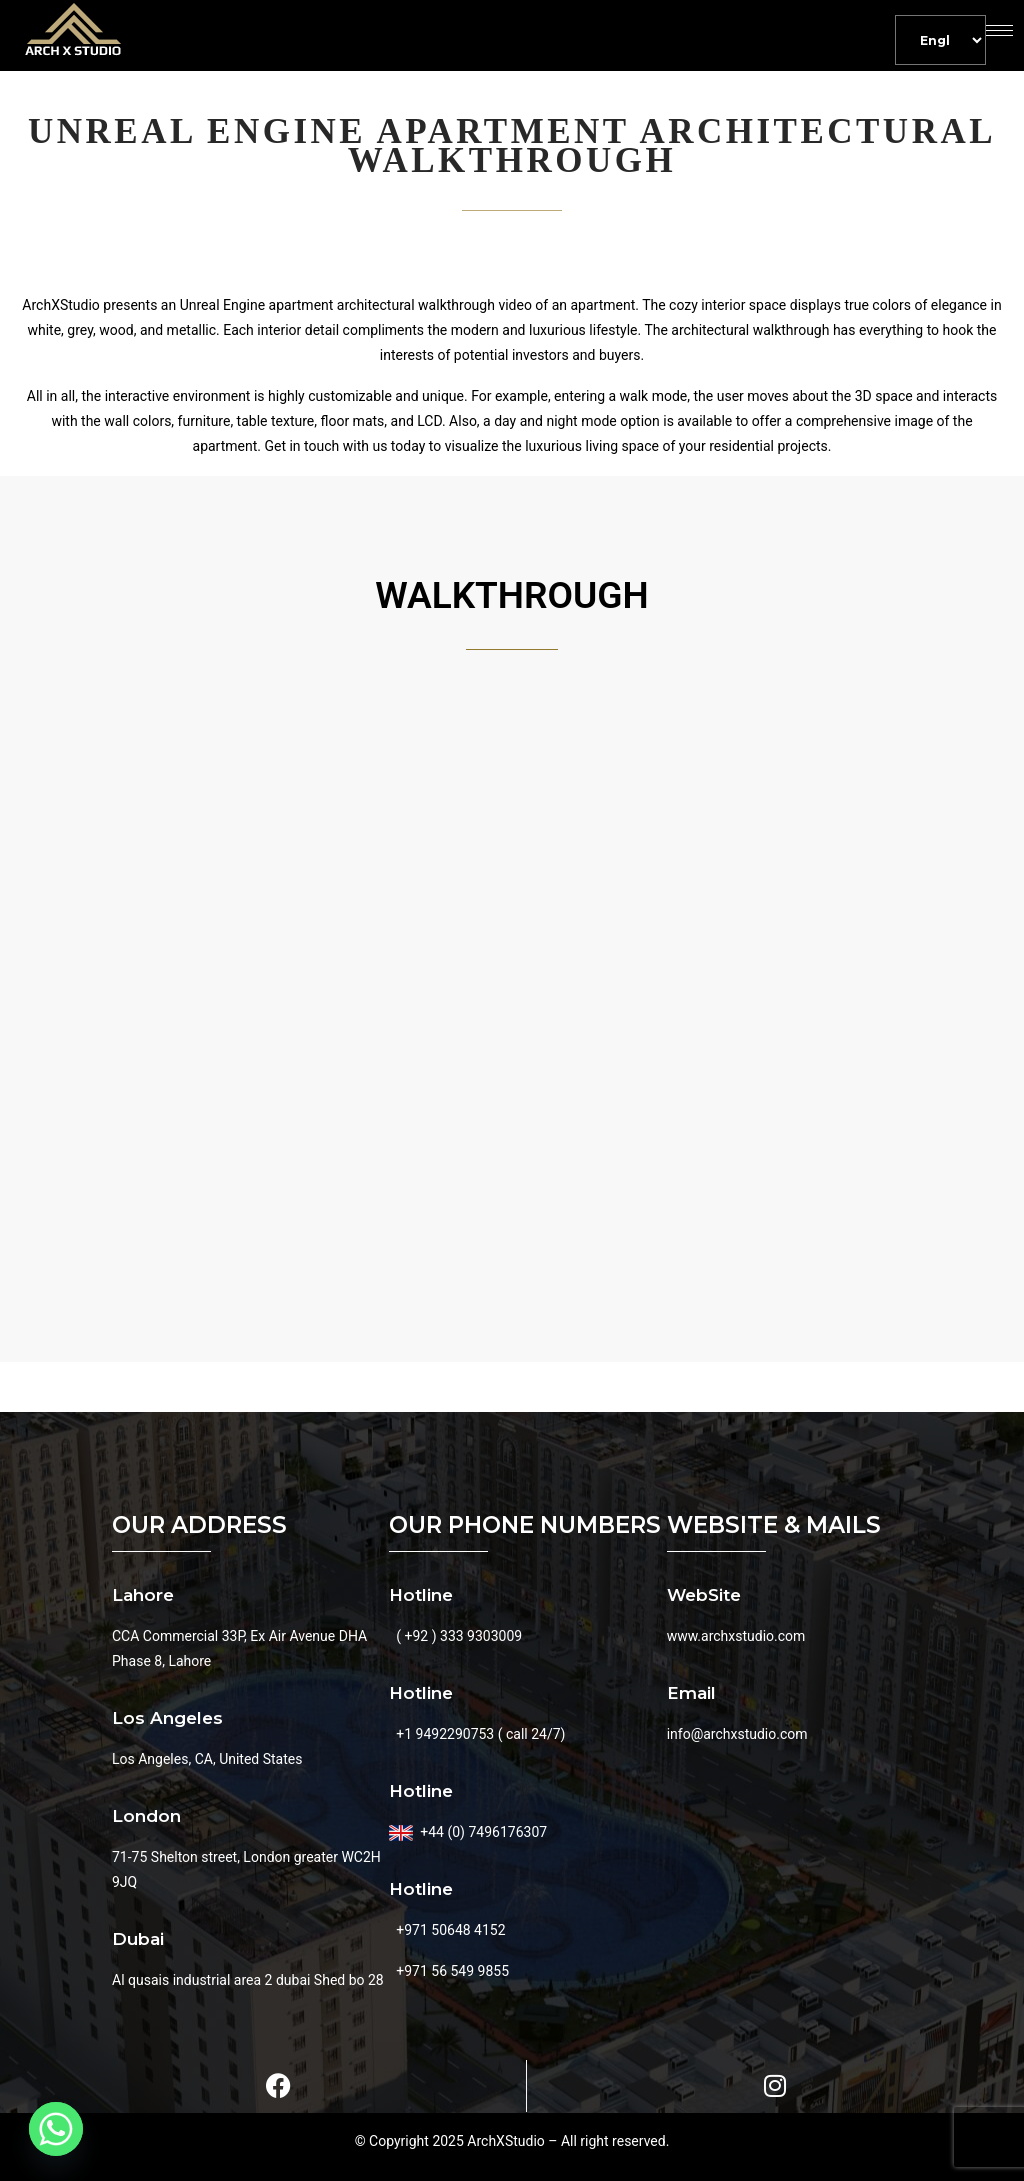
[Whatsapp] (56, 2129)
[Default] (940, 40)
